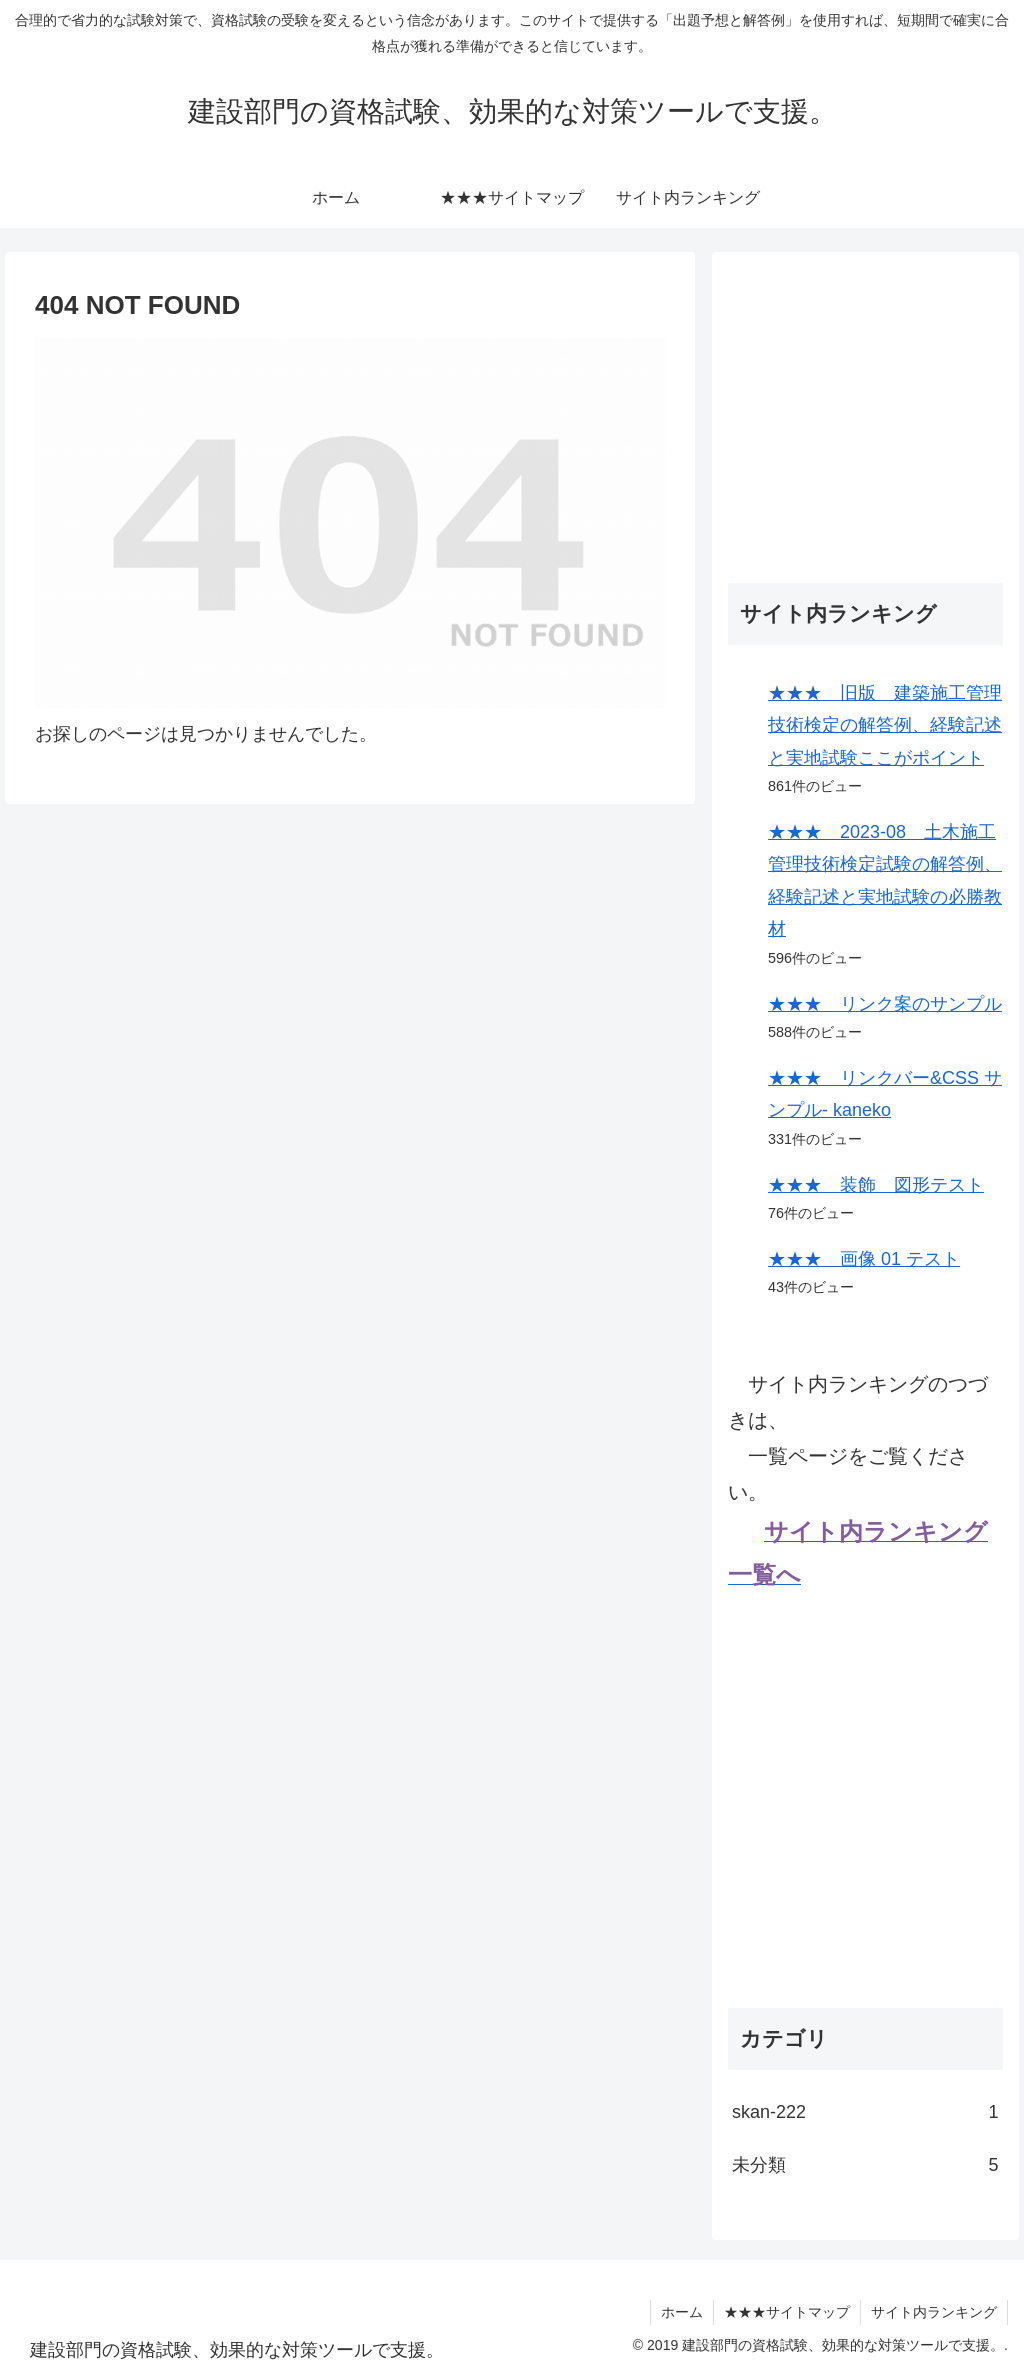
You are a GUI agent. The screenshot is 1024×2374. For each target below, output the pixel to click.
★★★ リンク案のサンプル (885, 1004)
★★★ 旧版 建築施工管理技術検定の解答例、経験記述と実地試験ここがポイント (885, 725)
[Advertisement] (865, 393)
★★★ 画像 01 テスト (864, 1259)
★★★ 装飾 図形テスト (876, 1185)
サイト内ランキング (934, 2312)
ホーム (682, 2312)
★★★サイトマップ (787, 2312)
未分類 (865, 2165)
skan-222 (865, 2112)
